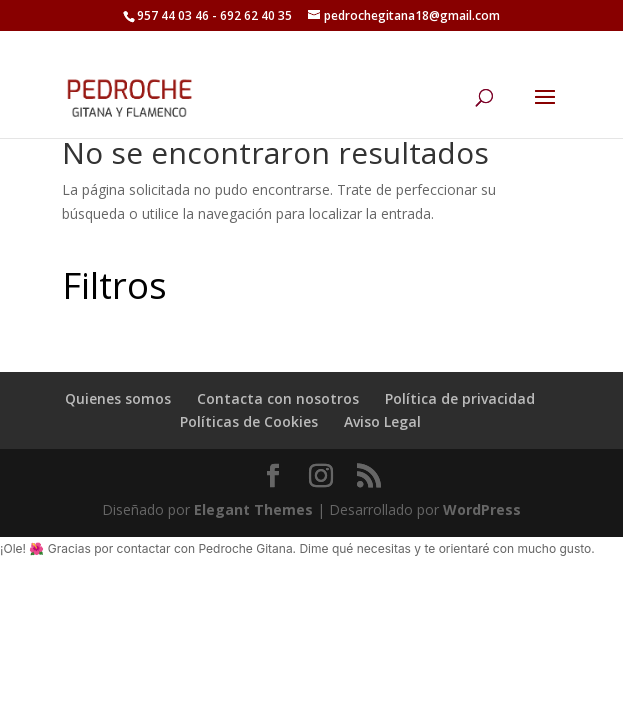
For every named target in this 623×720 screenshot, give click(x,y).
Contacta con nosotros (278, 398)
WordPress (482, 509)
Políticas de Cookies (249, 421)
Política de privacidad (460, 398)
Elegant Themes (253, 509)
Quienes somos (118, 398)
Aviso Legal (382, 421)
